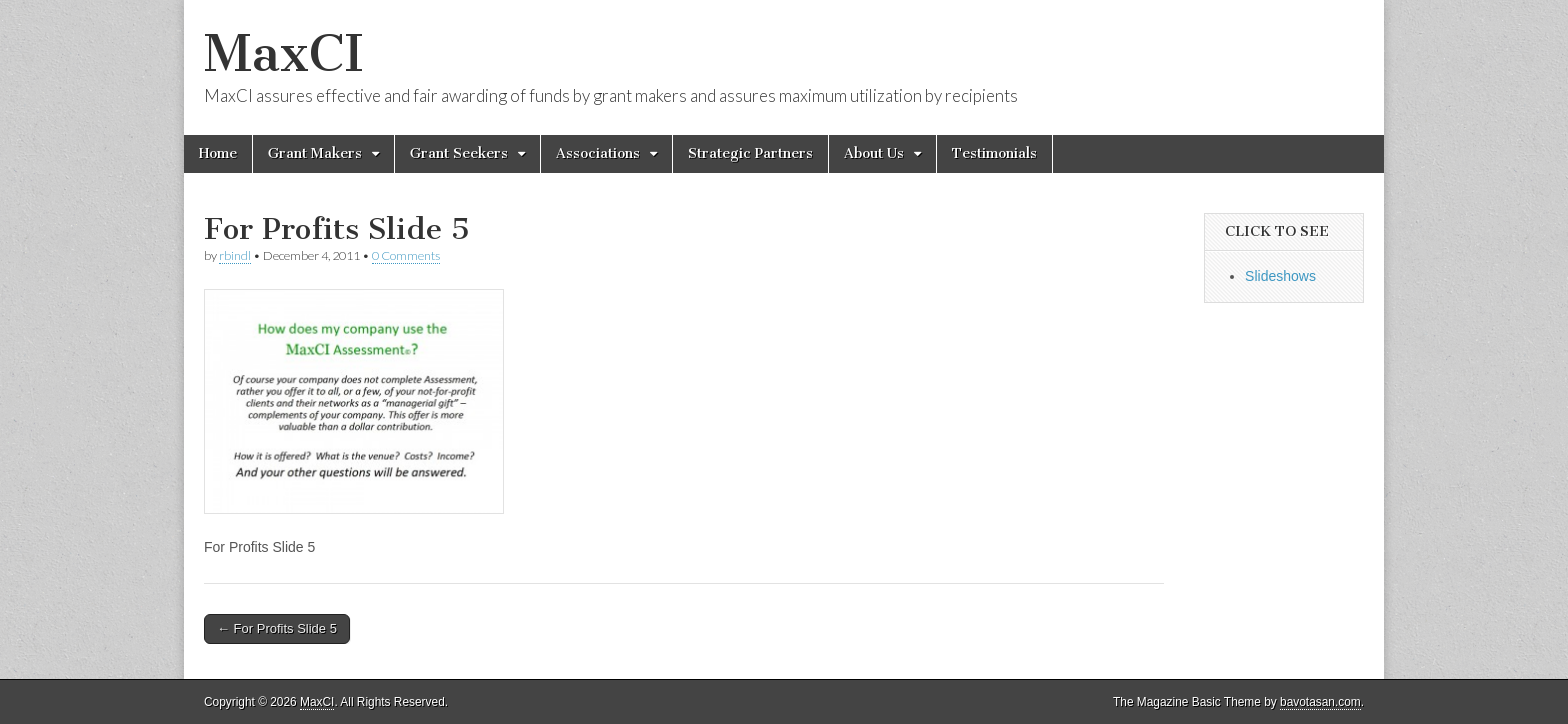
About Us (874, 153)
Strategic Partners (750, 153)
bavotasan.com (1320, 702)
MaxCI (284, 53)
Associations (598, 153)
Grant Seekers (459, 153)
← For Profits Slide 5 (277, 628)
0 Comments (406, 255)
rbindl (235, 255)
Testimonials (994, 153)
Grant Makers (315, 153)
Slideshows (1280, 276)
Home (218, 153)
